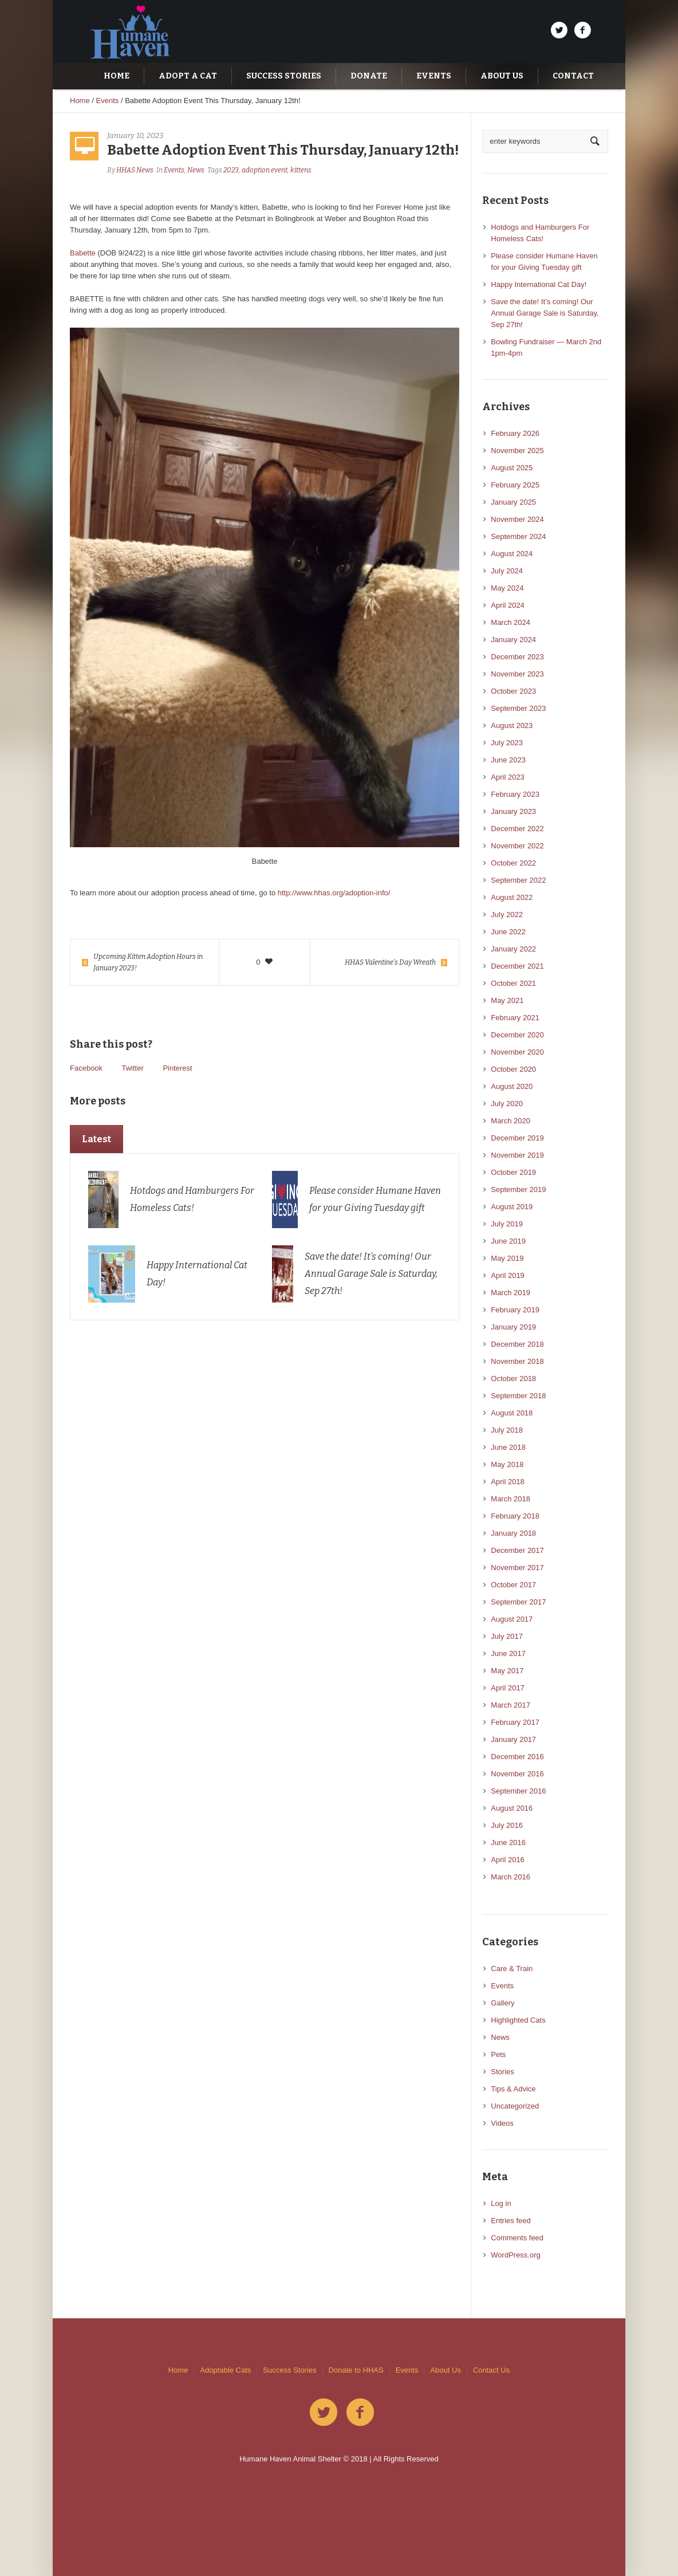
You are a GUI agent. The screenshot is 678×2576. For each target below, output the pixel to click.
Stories (502, 2071)
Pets (498, 2054)
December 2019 (517, 1138)
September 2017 (518, 1602)
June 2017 (508, 1653)
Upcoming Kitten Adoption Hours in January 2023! (148, 962)
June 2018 (508, 1447)
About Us (445, 2370)
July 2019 (507, 1224)
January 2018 (513, 1533)
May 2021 (507, 1000)
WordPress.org (515, 2255)
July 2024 (507, 571)
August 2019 (512, 1206)
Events (107, 100)
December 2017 (517, 1550)
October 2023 (513, 691)
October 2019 (513, 1172)
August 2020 (512, 1086)
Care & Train (512, 1968)
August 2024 (512, 553)
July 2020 (507, 1103)
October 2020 (513, 1069)
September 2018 (518, 1395)
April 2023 (508, 777)
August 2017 (512, 1619)
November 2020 (517, 1052)
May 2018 (507, 1464)
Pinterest (177, 1068)
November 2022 (517, 845)
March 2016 (510, 1877)
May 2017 (507, 1670)
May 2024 (507, 588)
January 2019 (513, 1327)
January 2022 (513, 949)
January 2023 (513, 811)
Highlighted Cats (518, 2020)
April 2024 (508, 605)
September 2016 (518, 1791)
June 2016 (508, 1842)
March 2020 (510, 1120)
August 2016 (512, 1808)
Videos (502, 2123)
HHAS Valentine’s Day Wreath (390, 962)
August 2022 (512, 897)
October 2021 (513, 983)
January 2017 (513, 1739)
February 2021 (515, 1017)
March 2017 (510, 1705)
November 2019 (517, 1155)
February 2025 (515, 485)
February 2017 (515, 1722)
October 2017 (513, 1584)
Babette (83, 253)
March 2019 (510, 1292)
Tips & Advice (513, 2089)
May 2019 (507, 1258)
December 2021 (517, 966)
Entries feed (510, 2220)
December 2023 (517, 656)
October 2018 (513, 1378)
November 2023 (517, 674)
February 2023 (515, 794)
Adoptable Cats (225, 2370)
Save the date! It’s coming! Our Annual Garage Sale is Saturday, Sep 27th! (371, 1273)
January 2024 (513, 639)
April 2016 (508, 1859)
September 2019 (518, 1189)
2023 (231, 170)
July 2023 (507, 742)
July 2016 (507, 1825)
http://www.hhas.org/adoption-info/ (334, 892)
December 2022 (517, 828)
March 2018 (510, 1499)
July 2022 (507, 914)
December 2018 (517, 1344)
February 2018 (515, 1516)
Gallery (502, 2003)
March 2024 (510, 622)
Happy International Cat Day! (538, 284)
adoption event (264, 170)
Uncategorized (515, 2106)
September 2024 (518, 536)
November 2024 (517, 519)
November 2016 (517, 1773)
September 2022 (518, 880)
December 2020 (517, 1035)
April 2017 (508, 1688)
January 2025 (513, 502)
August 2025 (512, 467)
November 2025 (517, 450)
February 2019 (515, 1309)
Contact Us (491, 2370)
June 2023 (508, 760)
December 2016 (517, 1756)
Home (80, 100)
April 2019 (508, 1275)
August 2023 (512, 725)
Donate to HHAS (356, 2370)
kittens (301, 170)
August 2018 (512, 1413)
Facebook (86, 1068)
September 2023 (518, 708)
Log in (501, 2203)
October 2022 (513, 863)
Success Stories (289, 2370)
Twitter (132, 1068)
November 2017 (517, 1567)
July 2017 (507, 1636)
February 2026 (515, 433)
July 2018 (507, 1430)
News (195, 170)
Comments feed (517, 2237)
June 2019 (508, 1241)
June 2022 (508, 931)
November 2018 (517, 1361)
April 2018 (508, 1481)
